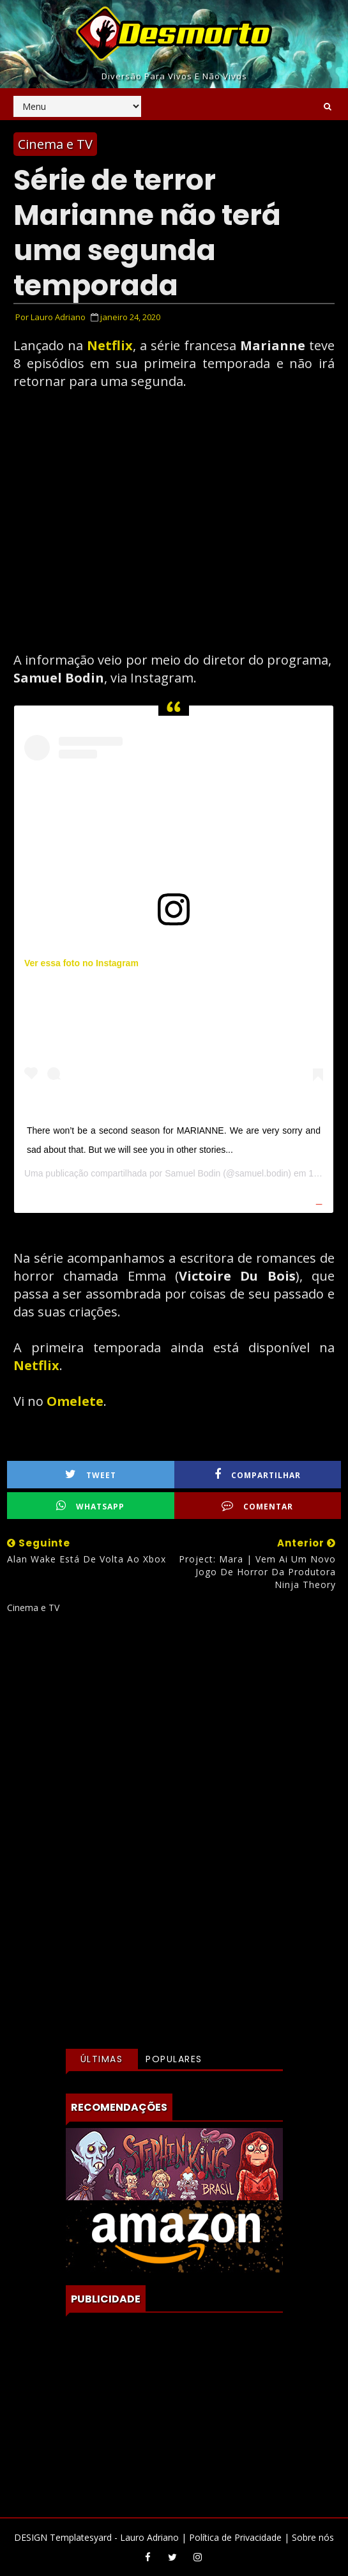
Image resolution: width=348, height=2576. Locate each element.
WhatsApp (90, 1506)
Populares (174, 2059)
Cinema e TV (55, 144)
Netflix (110, 345)
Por (50, 317)
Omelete (75, 1401)
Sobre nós (313, 2537)
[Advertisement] (174, 1736)
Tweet (90, 1475)
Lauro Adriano (149, 2537)
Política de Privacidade (235, 2537)
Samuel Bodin (192, 1173)
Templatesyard (81, 2537)
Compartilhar (258, 1475)
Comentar (257, 1506)
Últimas (101, 2059)
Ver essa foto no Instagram (81, 963)
